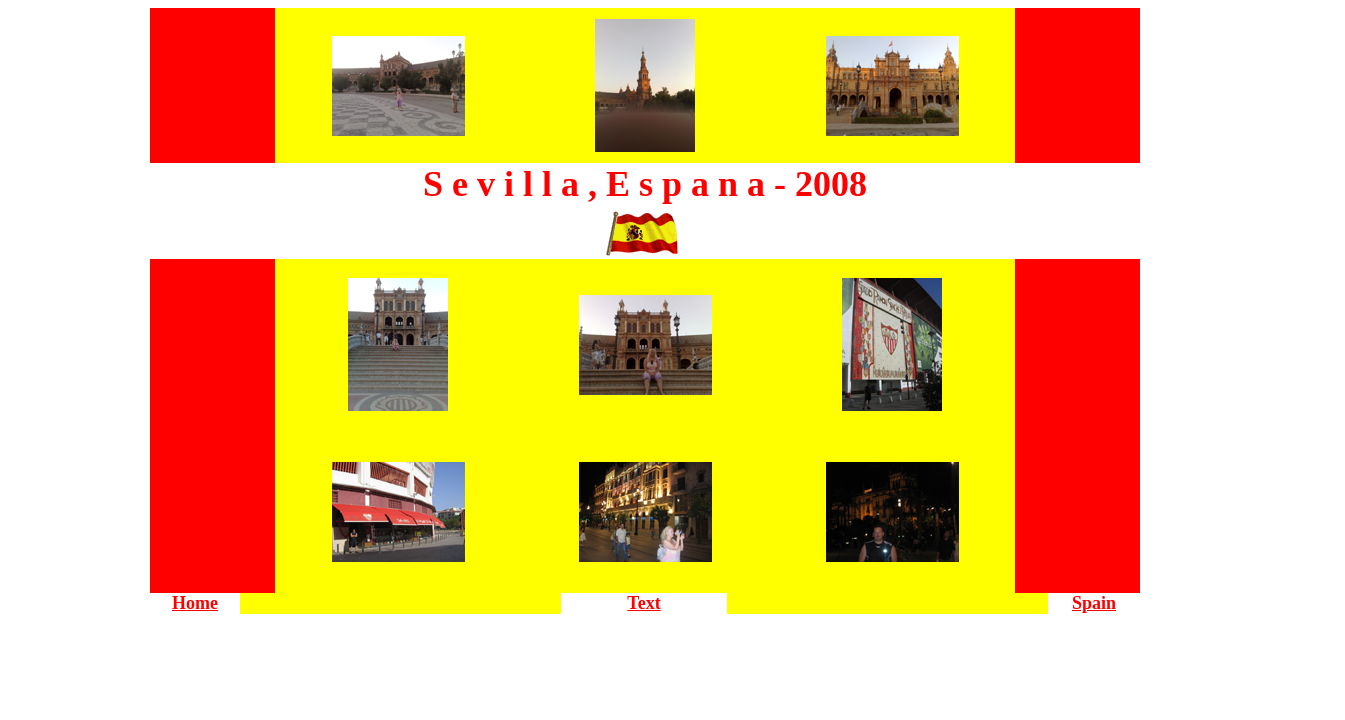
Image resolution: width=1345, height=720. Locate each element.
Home (195, 603)
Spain (1094, 603)
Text (643, 603)
